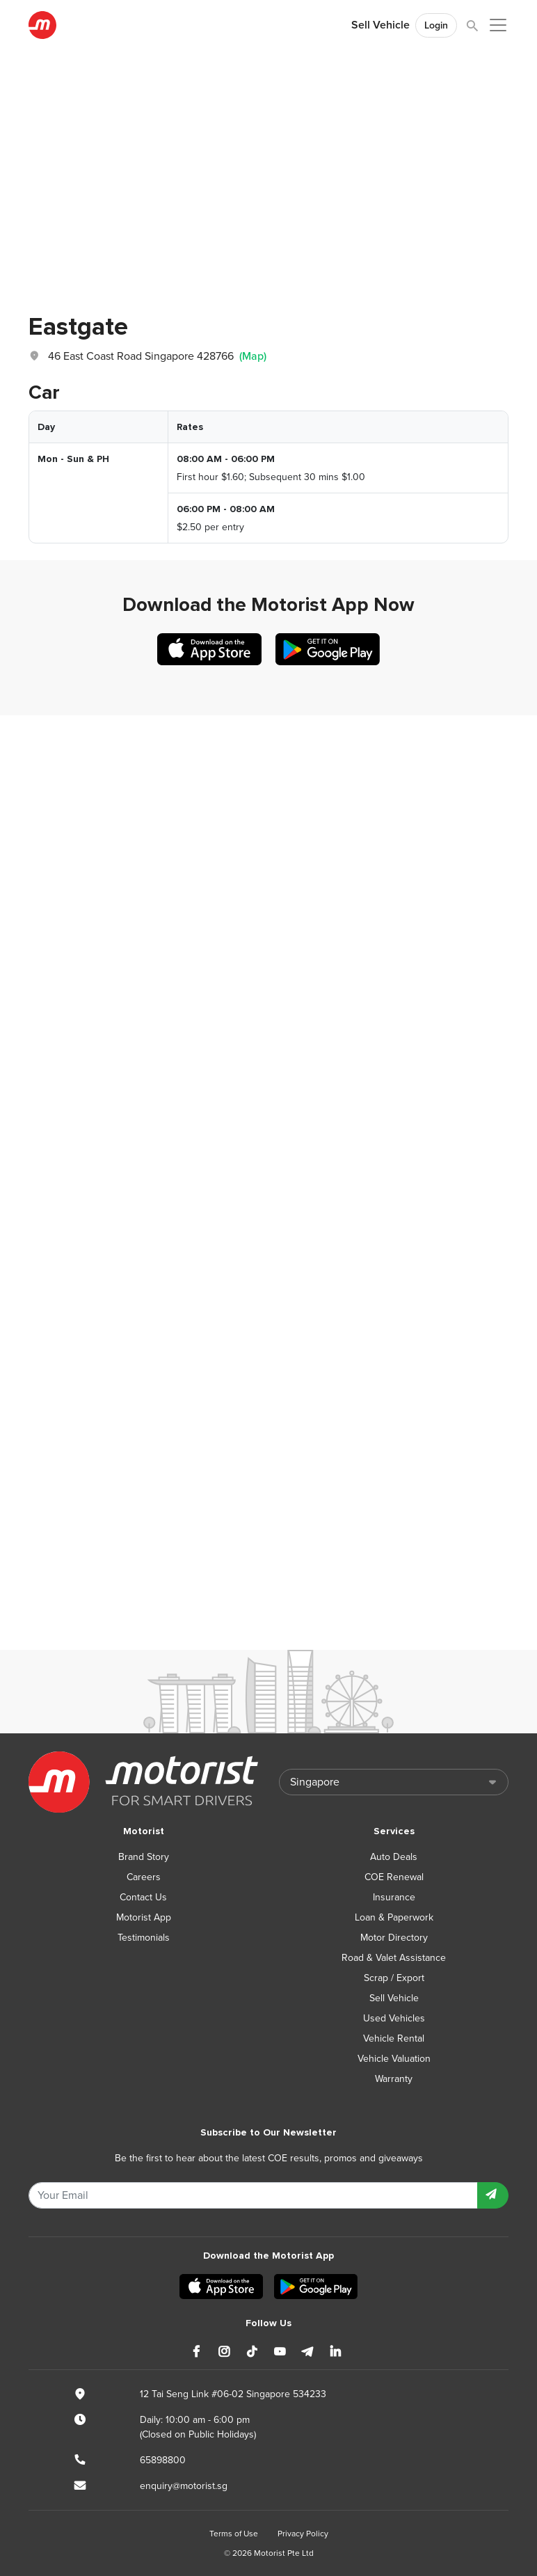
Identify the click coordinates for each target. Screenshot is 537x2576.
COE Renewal (394, 1877)
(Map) (252, 356)
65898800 (163, 2460)
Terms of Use (233, 2533)
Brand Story (143, 1857)
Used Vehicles (394, 2018)
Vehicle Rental (393, 2038)
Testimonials (144, 1937)
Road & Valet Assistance (394, 1958)
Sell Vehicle (380, 25)
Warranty (393, 2079)
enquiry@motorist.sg (183, 2486)
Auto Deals (393, 1857)
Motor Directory (394, 1937)
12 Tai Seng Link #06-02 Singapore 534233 (233, 2394)
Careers (144, 1877)
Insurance (394, 1897)
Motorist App (143, 1917)
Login (436, 25)
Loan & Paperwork (394, 1917)
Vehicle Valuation (394, 2059)
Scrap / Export (394, 1978)
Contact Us (143, 1897)
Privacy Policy (303, 2533)
